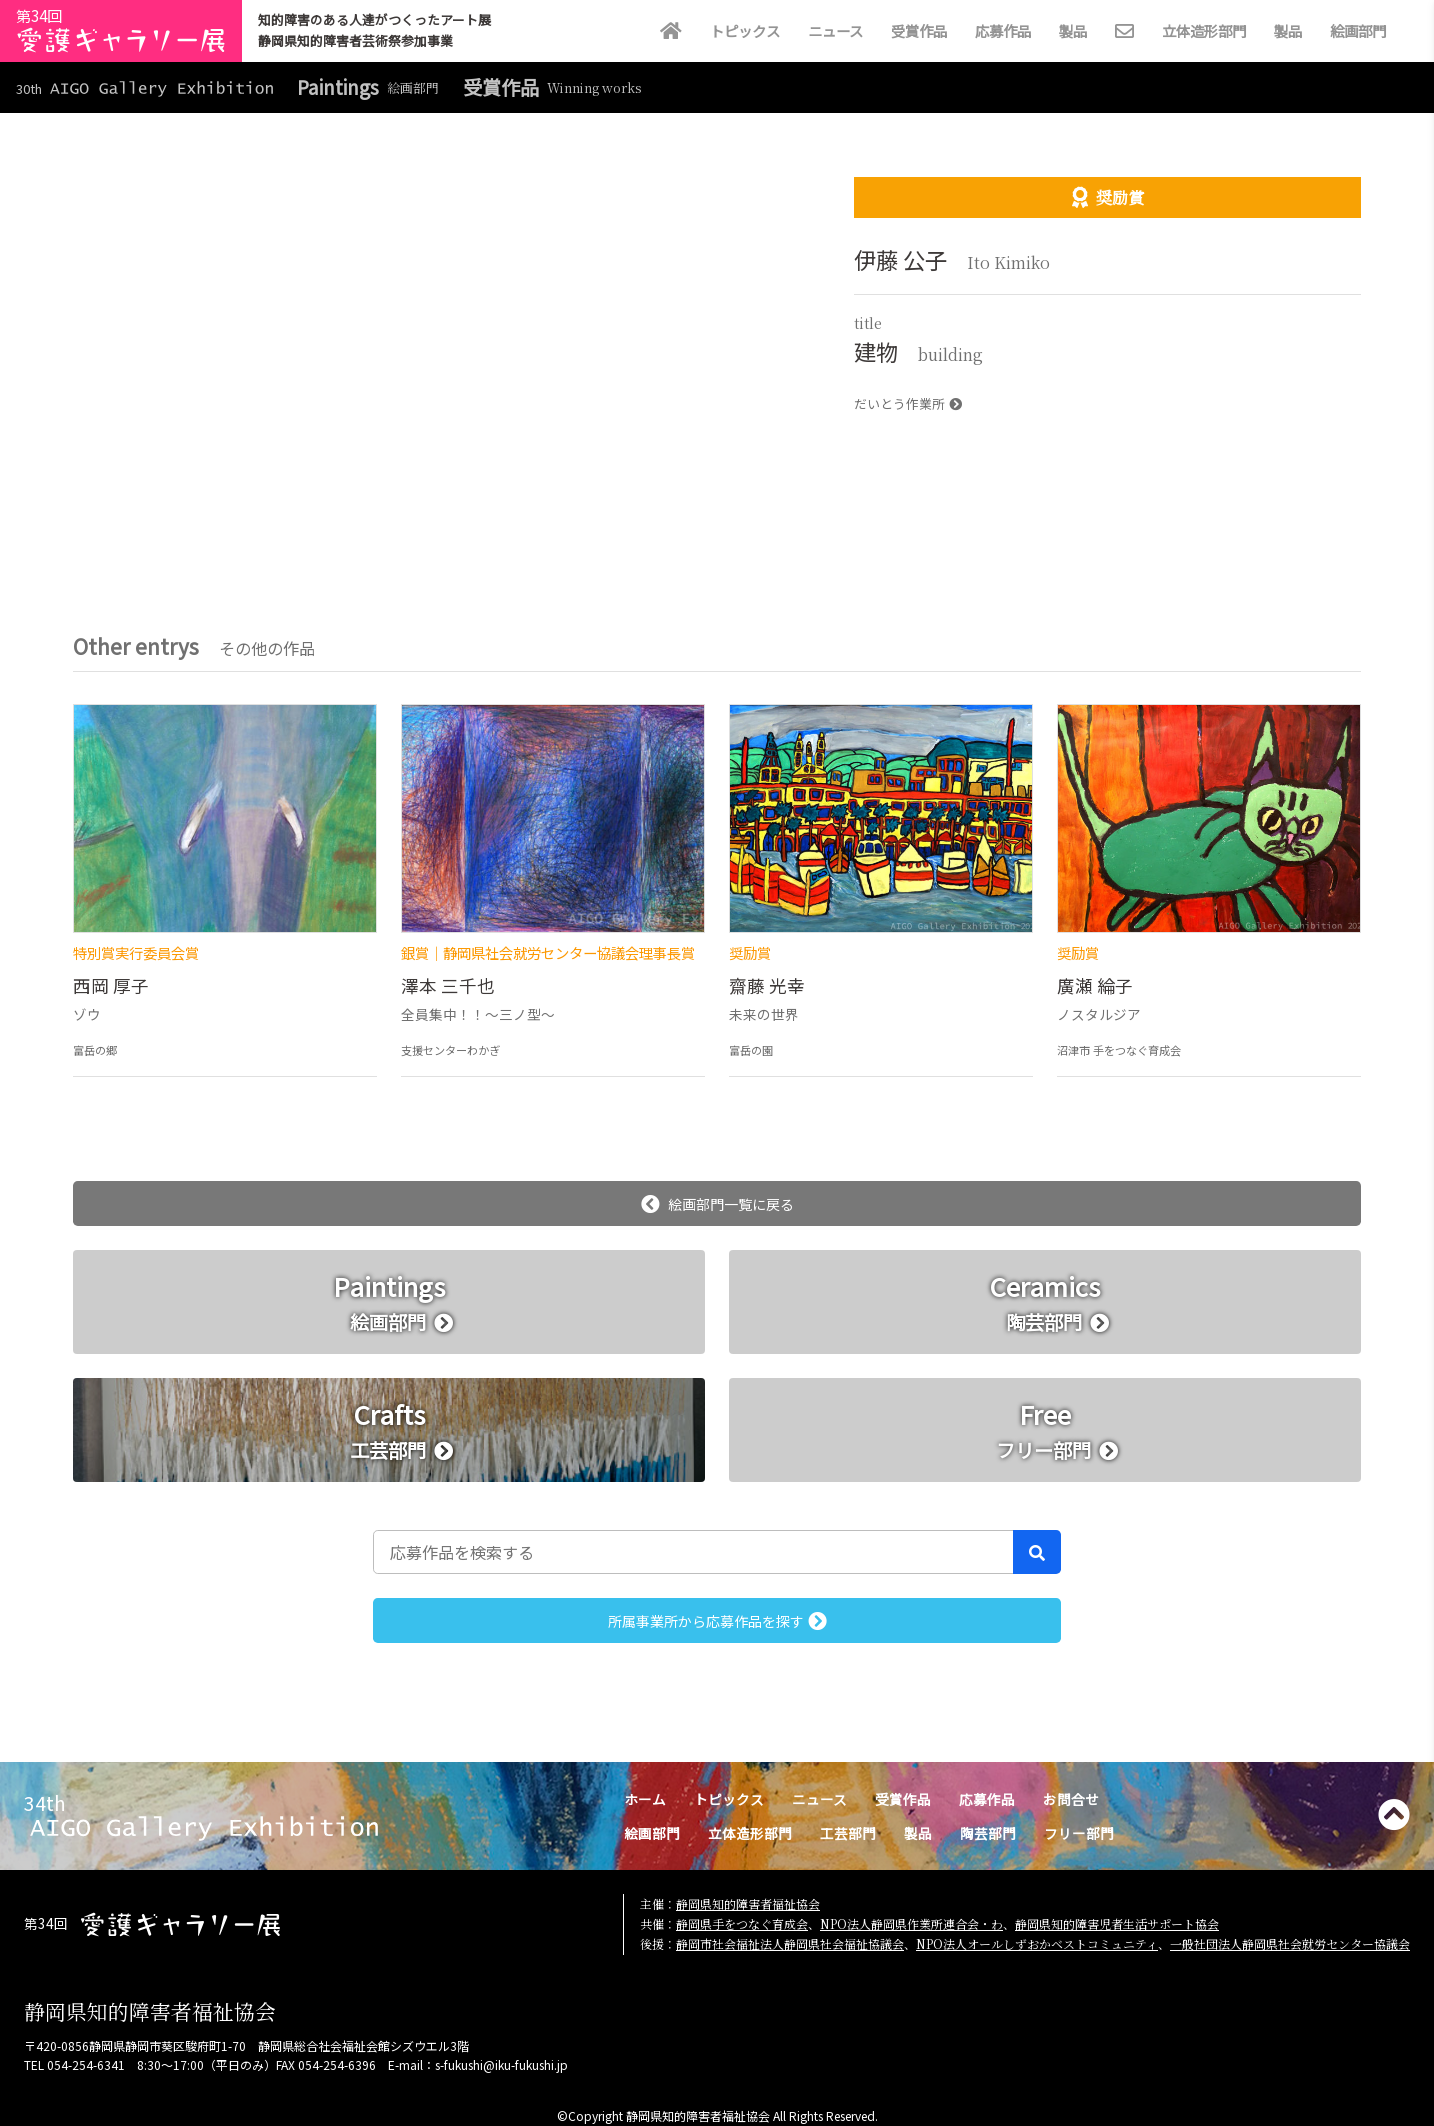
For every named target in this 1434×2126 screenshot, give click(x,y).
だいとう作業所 (908, 403)
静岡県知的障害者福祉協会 (748, 1903)
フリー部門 (1079, 1833)
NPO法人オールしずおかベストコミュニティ (1037, 1943)
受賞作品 (919, 30)
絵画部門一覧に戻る (717, 1204)
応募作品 (1003, 30)
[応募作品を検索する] (693, 1552)
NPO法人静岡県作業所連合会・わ (911, 1923)
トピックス (745, 30)
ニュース (835, 30)
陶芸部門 (988, 1833)
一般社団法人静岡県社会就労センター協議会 (1290, 1943)
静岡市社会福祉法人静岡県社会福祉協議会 (790, 1943)
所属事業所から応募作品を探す (717, 1621)
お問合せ (1071, 1799)
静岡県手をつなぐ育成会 (742, 1923)
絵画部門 (1358, 30)
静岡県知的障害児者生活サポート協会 (1117, 1923)
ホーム (645, 1799)
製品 (1073, 30)
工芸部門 (848, 1833)
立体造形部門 (1204, 30)
